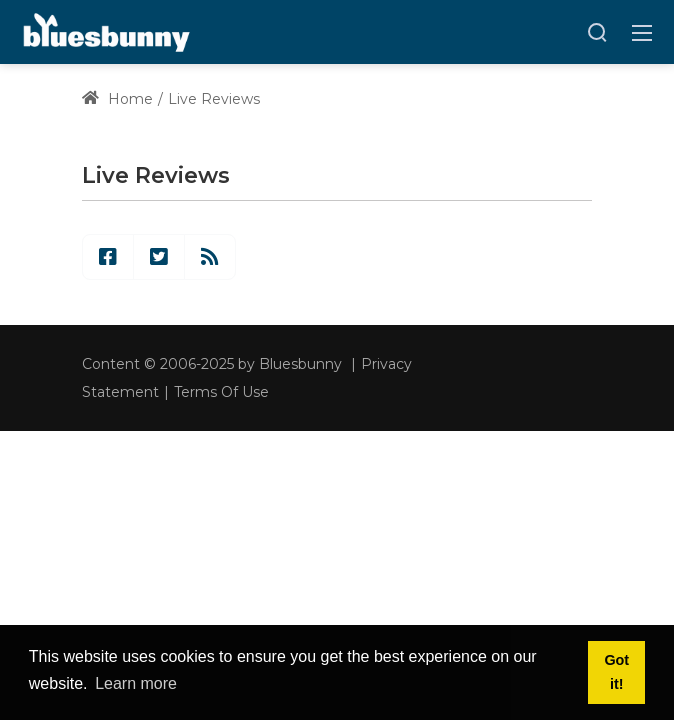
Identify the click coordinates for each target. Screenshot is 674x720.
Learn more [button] (136, 683)
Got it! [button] (616, 672)
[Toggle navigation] (642, 32)
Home (117, 99)
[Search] (597, 32)
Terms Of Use (221, 392)
